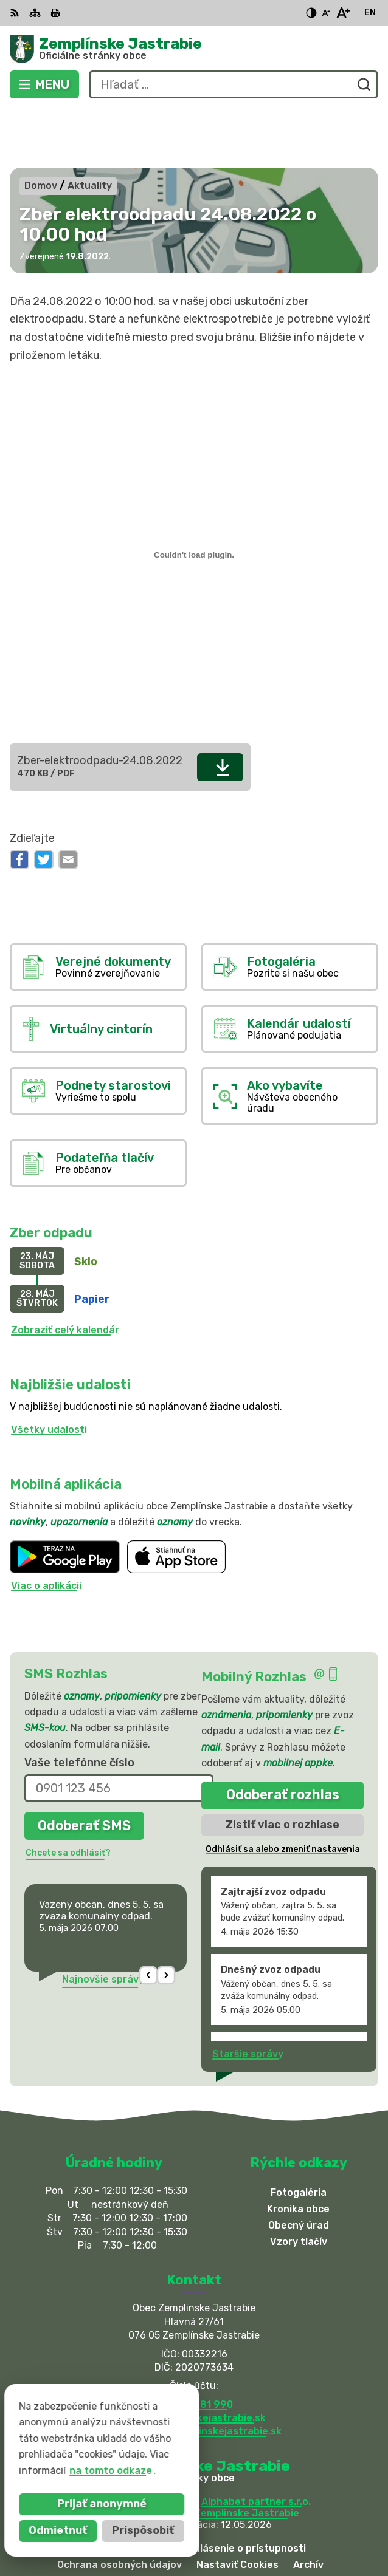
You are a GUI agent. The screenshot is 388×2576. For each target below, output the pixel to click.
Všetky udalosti (49, 1370)
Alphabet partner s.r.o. (256, 2442)
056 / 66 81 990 (194, 2345)
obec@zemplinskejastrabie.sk (194, 2358)
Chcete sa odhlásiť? (68, 1793)
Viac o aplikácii (46, 1526)
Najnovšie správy (103, 1919)
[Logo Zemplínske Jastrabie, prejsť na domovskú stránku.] (194, 49)
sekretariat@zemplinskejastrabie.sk (194, 2372)
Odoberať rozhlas (282, 1735)
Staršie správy (247, 1994)
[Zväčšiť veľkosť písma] (342, 13)
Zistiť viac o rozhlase (282, 1765)
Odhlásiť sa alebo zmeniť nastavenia (283, 1790)
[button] (148, 1916)
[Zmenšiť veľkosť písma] (326, 13)
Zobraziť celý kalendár (65, 1271)
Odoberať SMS (84, 1766)
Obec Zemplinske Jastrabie (233, 2453)
